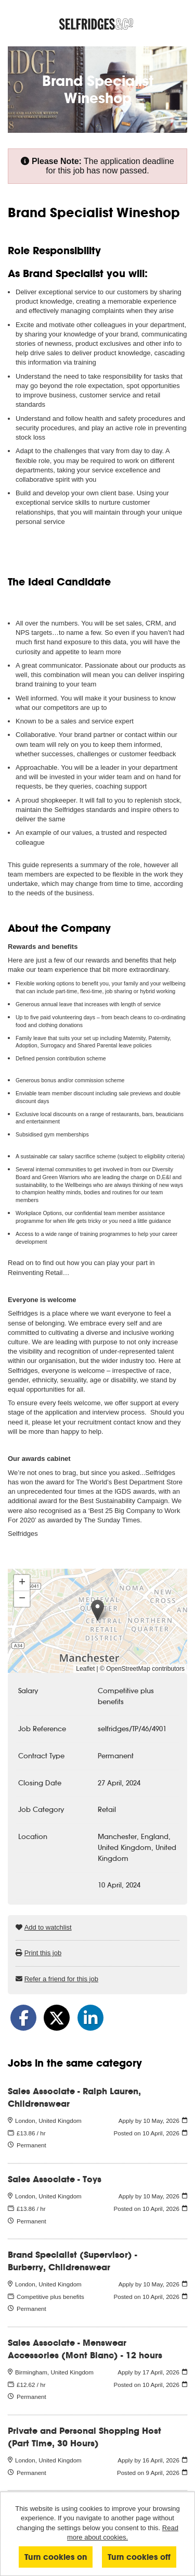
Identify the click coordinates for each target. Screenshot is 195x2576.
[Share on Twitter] (57, 2018)
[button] (97, 1610)
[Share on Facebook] (23, 2018)
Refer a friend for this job (61, 1979)
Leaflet (85, 1668)
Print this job (43, 1953)
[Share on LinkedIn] (90, 2018)
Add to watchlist (48, 1927)
